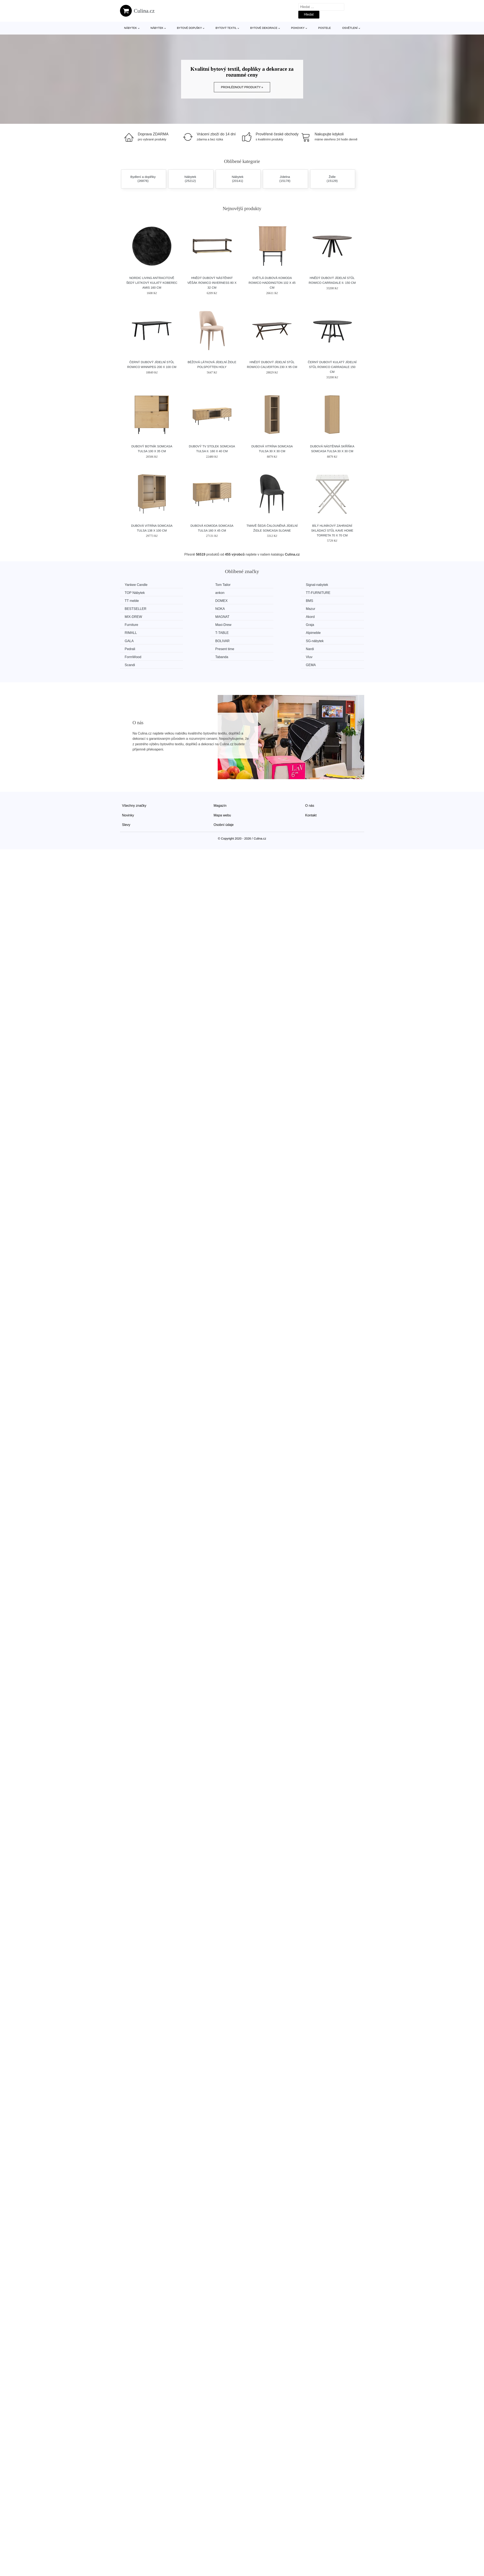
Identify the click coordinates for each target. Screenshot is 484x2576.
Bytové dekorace (263, 27)
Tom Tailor (195, 585)
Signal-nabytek (262, 585)
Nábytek (130, 27)
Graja (192, 616)
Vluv (191, 640)
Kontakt (311, 790)
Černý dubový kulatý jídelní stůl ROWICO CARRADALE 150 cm (332, 366)
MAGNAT (195, 608)
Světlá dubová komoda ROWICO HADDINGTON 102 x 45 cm (272, 282)
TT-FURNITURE (200, 592)
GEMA (318, 640)
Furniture (320, 608)
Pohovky (297, 27)
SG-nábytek (322, 624)
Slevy (126, 799)
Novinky (128, 790)
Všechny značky (134, 780)
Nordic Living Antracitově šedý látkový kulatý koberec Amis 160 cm (151, 282)
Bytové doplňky (189, 27)
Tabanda (131, 640)
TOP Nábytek (323, 585)
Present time (197, 632)
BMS (129, 600)
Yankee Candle (136, 585)
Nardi (255, 632)
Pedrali (130, 632)
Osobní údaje (224, 799)
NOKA (255, 600)
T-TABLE (320, 616)
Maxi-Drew (133, 616)
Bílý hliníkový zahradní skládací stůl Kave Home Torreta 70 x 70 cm (332, 530)
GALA (192, 624)
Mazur (318, 600)
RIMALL (257, 616)
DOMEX (319, 592)
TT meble (258, 592)
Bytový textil (226, 27)
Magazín (220, 780)
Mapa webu (222, 790)
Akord (255, 608)
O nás (309, 780)
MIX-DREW (134, 608)
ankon (130, 592)
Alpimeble (132, 624)
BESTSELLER (198, 600)
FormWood (321, 632)
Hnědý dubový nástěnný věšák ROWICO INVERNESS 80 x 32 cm (212, 282)
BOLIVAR (258, 624)
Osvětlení (349, 27)
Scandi (256, 640)
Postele (324, 27)
